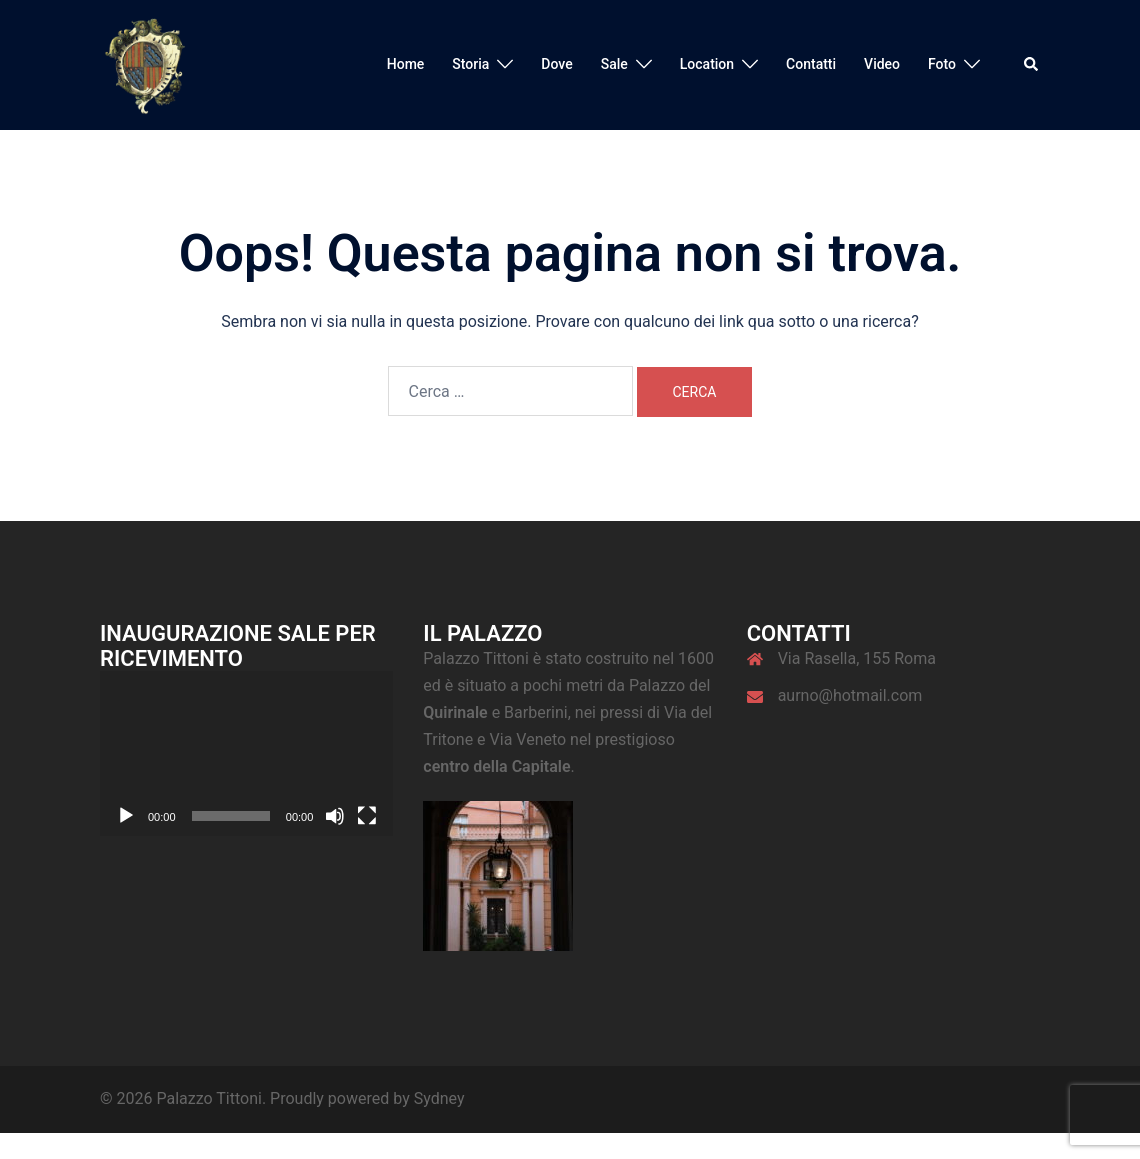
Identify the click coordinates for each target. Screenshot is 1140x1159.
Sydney (439, 1098)
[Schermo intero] (367, 816)
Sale (614, 64)
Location (707, 64)
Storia (470, 64)
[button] (1032, 65)
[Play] (126, 816)
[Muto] (335, 816)
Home (406, 64)
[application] (246, 753)
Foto (942, 64)
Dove (556, 64)
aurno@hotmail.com (850, 695)
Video (882, 64)
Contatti (811, 64)
